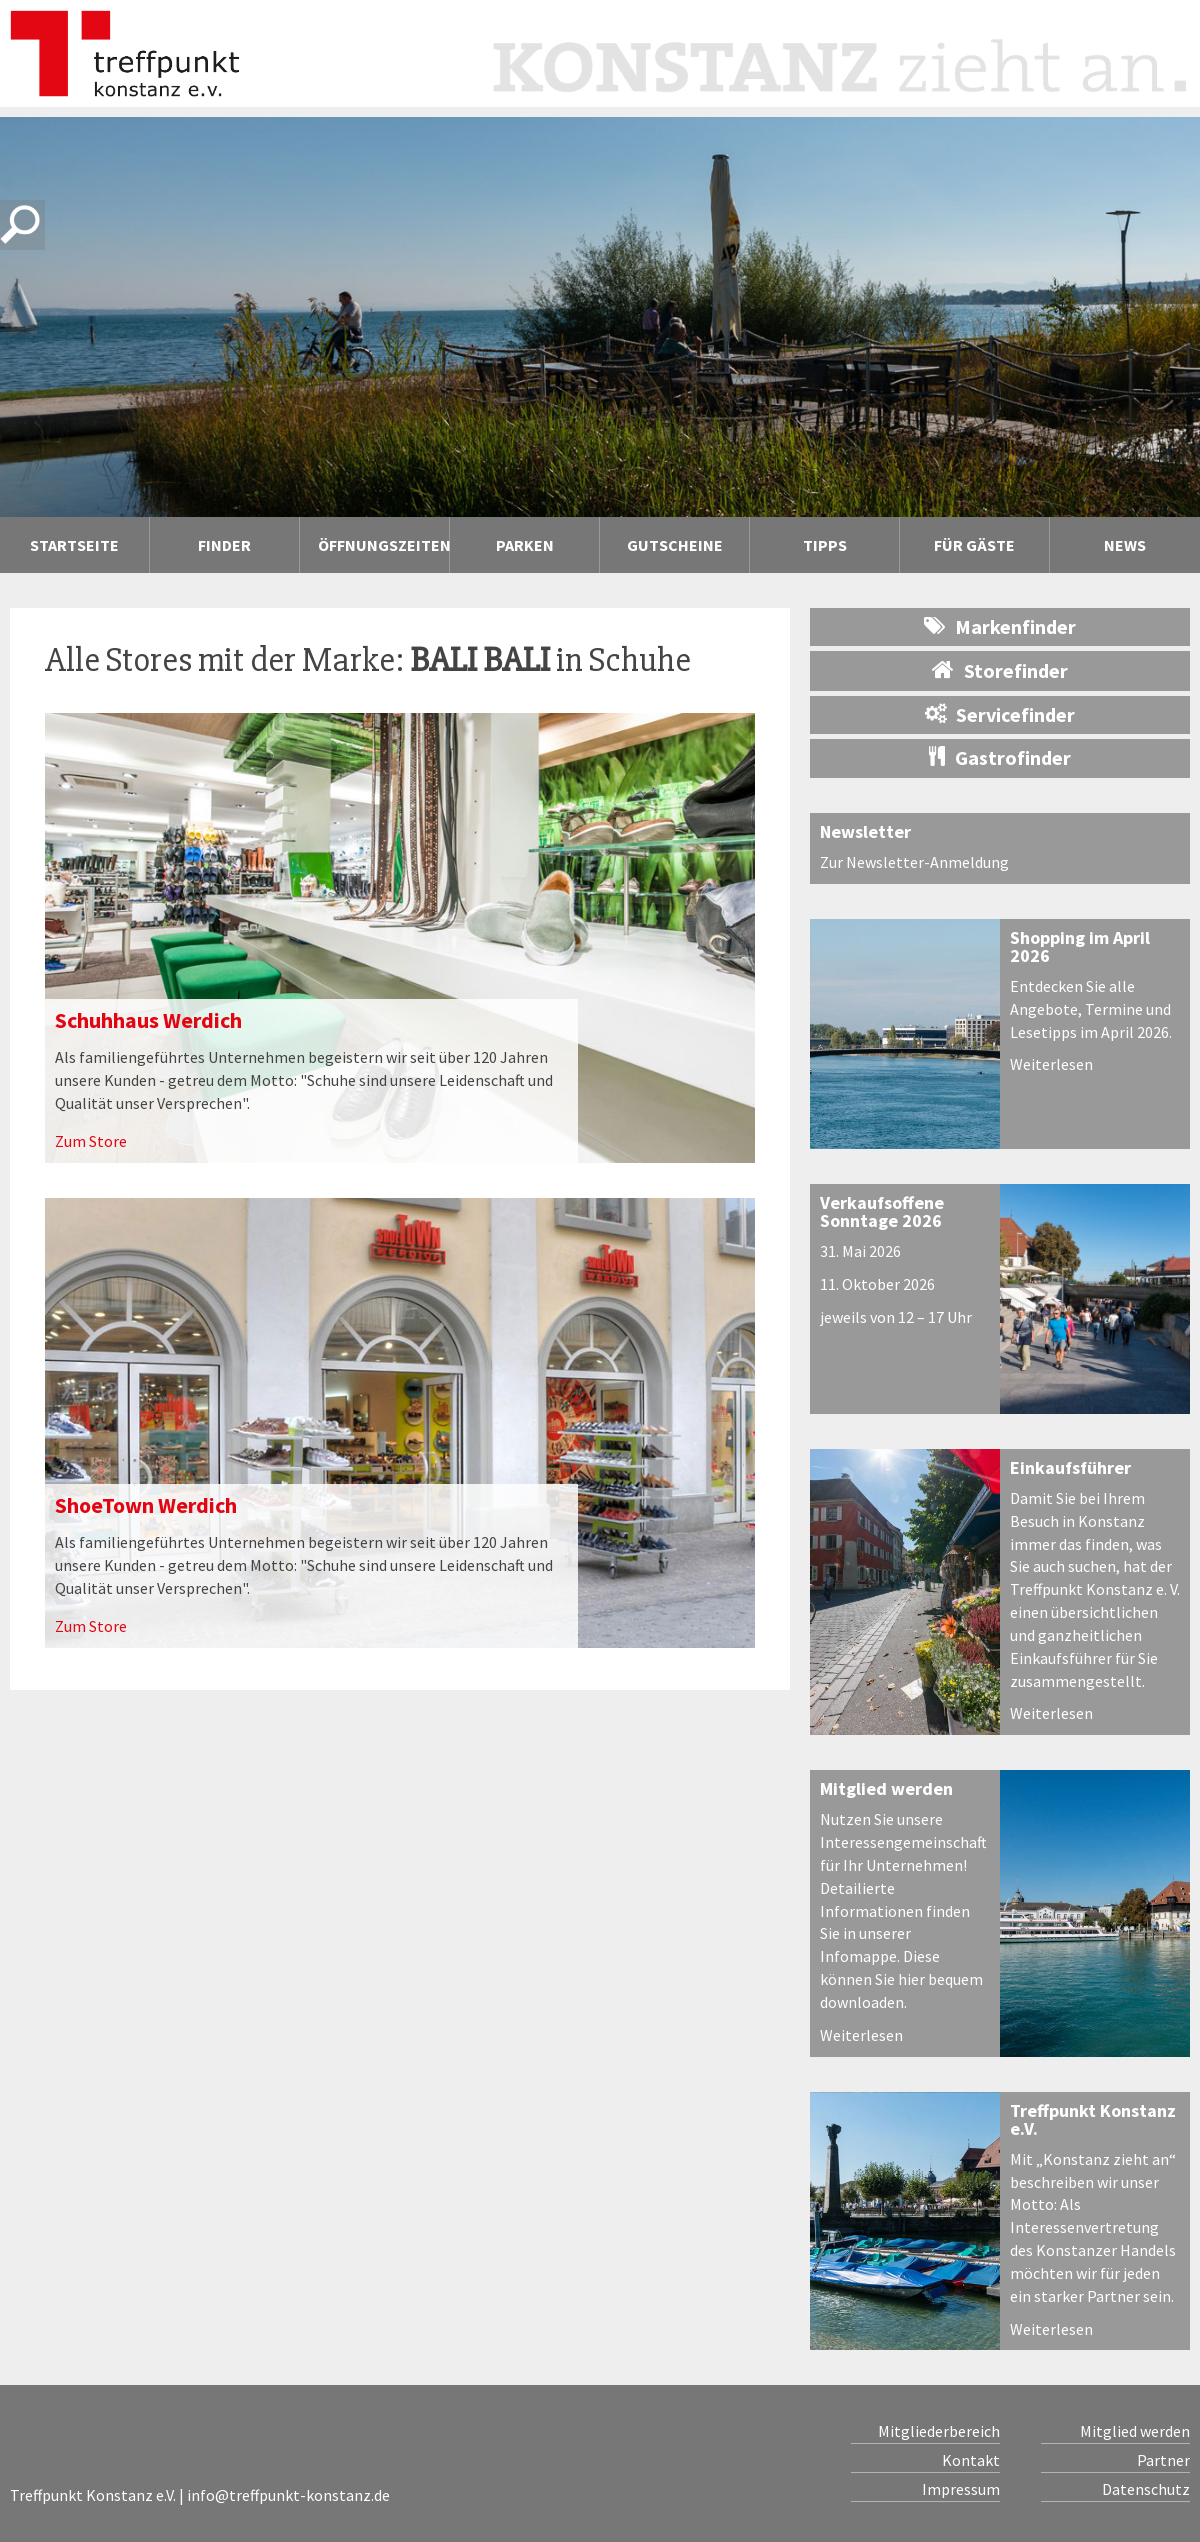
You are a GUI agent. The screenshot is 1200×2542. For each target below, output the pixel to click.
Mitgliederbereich (939, 2431)
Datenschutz (1146, 2489)
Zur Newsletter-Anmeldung (914, 862)
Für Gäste (974, 545)
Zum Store (91, 1141)
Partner (1163, 2460)
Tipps (825, 545)
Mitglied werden (886, 1788)
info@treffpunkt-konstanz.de (288, 2495)
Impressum (961, 2489)
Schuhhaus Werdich (148, 1020)
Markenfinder (1000, 626)
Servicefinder (1000, 714)
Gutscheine (675, 545)
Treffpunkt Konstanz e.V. (1093, 2119)
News (1125, 545)
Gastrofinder (1000, 757)
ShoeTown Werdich (146, 1505)
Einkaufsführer (1070, 1467)
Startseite (74, 545)
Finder (224, 545)
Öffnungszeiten (383, 545)
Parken (525, 545)
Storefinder (1000, 670)
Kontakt (971, 2460)
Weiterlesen (1051, 1064)
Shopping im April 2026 (1080, 946)
